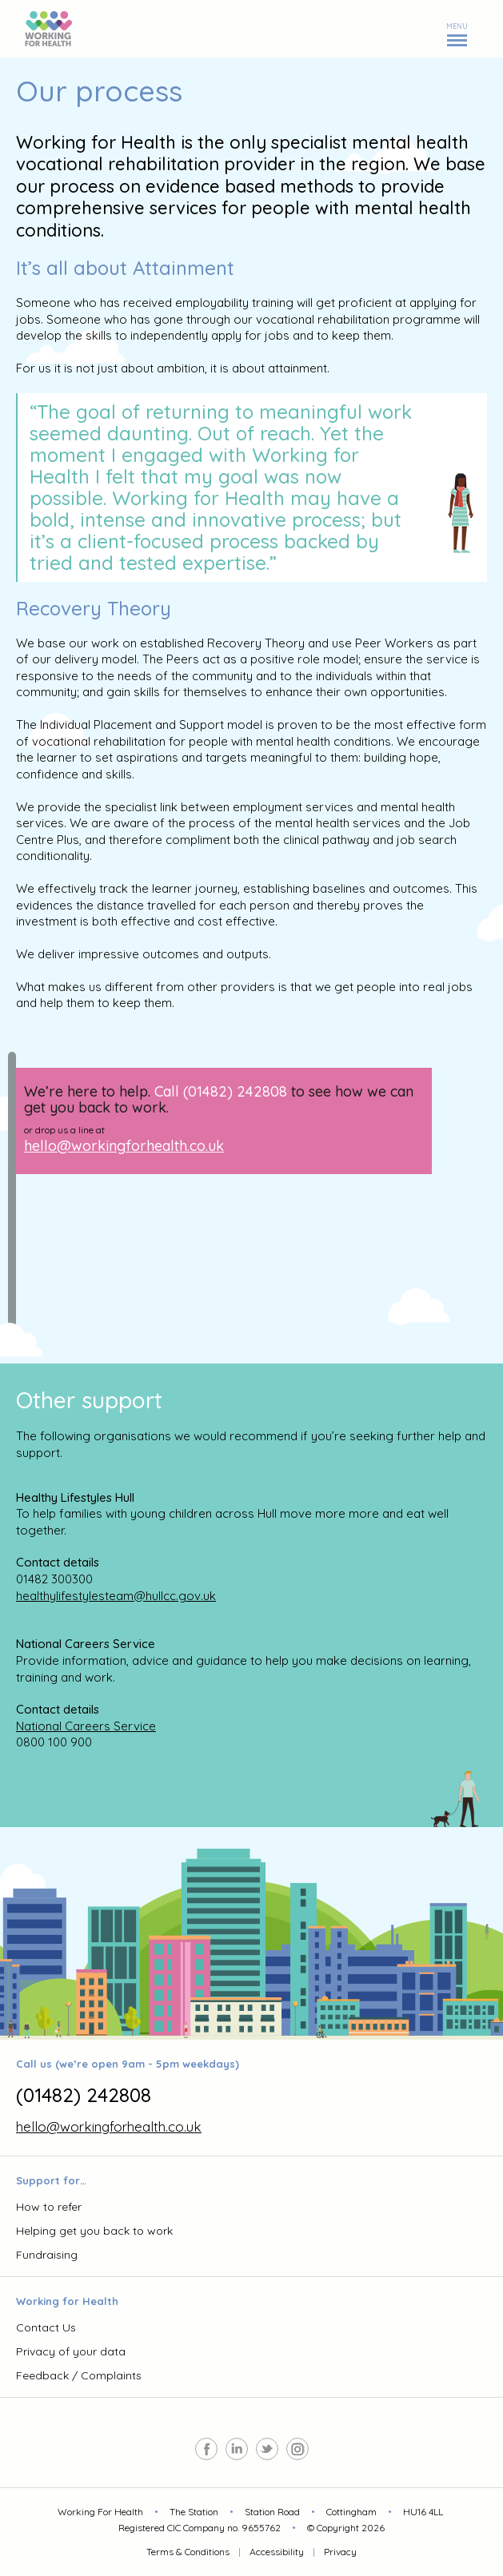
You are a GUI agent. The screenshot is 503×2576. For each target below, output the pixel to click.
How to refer (49, 2207)
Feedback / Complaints (79, 2375)
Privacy (340, 2552)
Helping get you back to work (94, 2231)
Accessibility (277, 2552)
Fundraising (47, 2255)
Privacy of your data (71, 2351)
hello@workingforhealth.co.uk (124, 1146)
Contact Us (46, 2327)
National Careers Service (86, 1726)
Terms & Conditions (188, 2552)
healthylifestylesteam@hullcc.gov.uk (116, 1595)
